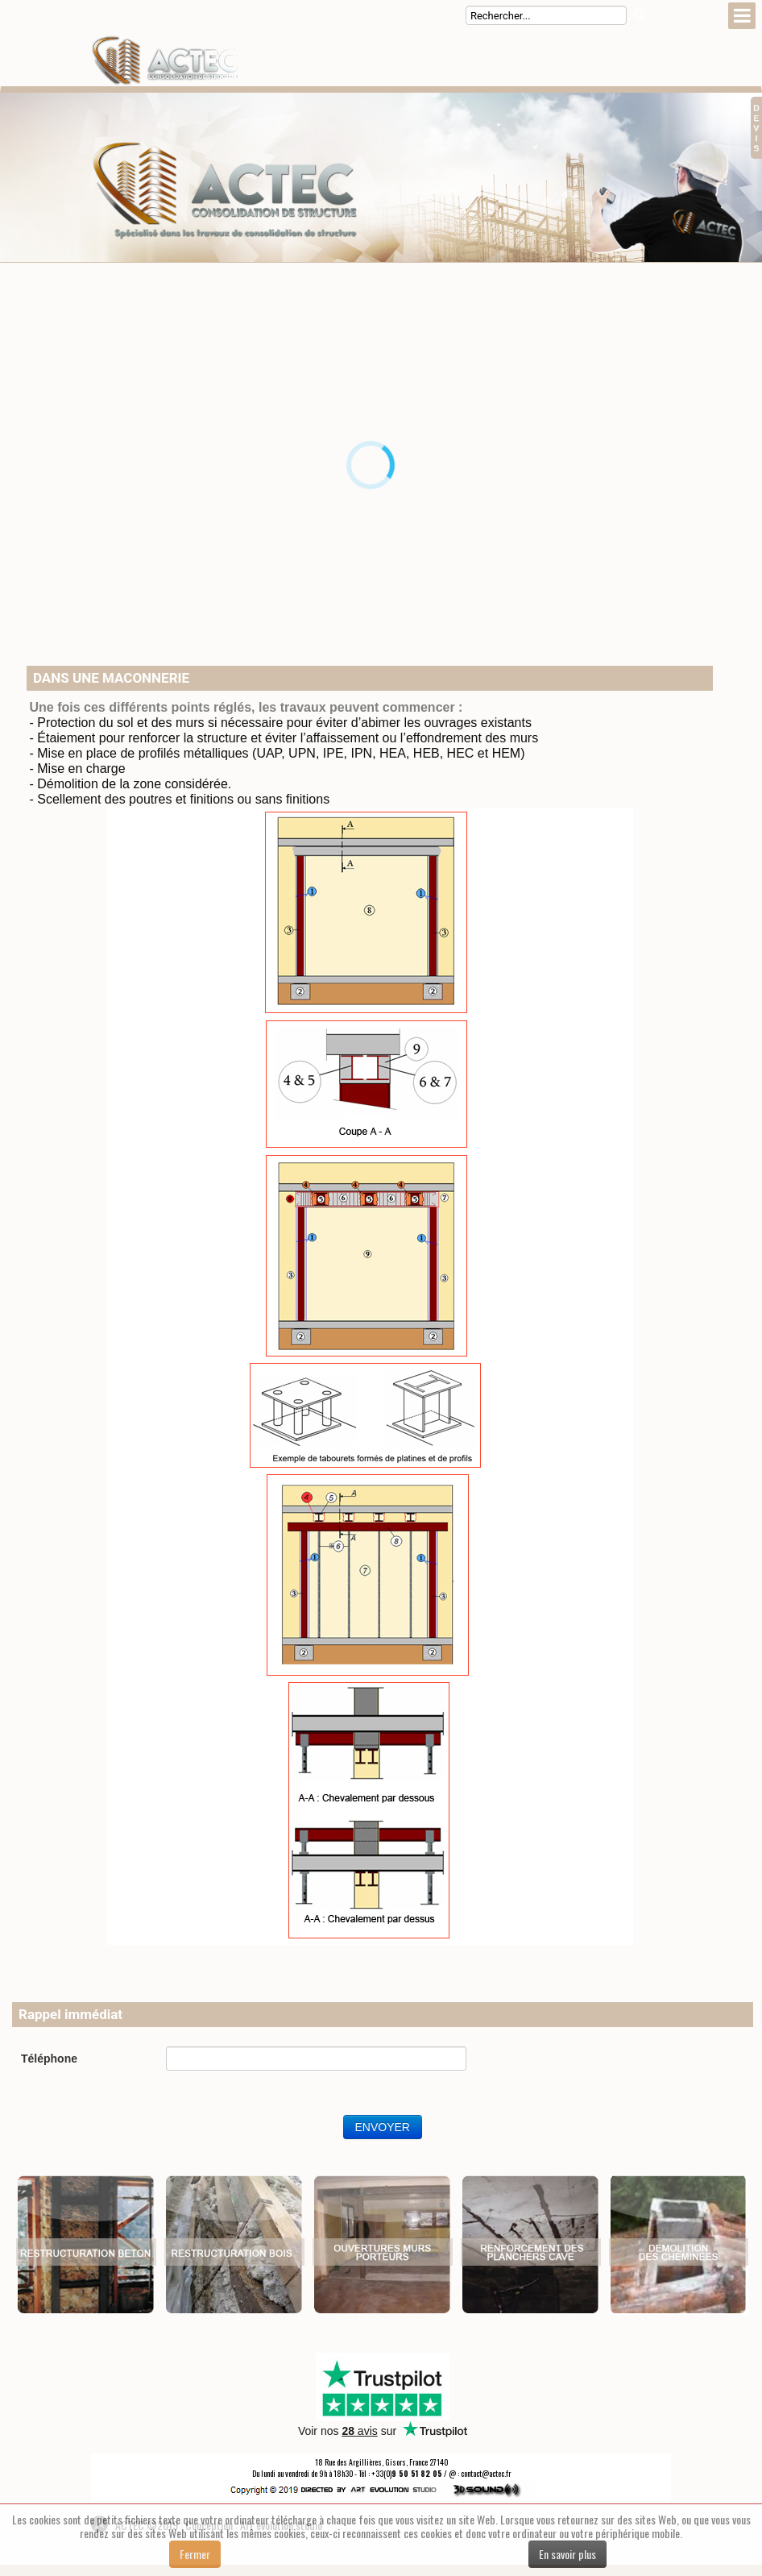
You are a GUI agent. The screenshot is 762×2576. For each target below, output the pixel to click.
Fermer (195, 2553)
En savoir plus (567, 2553)
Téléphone (49, 2058)
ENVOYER (382, 2127)
